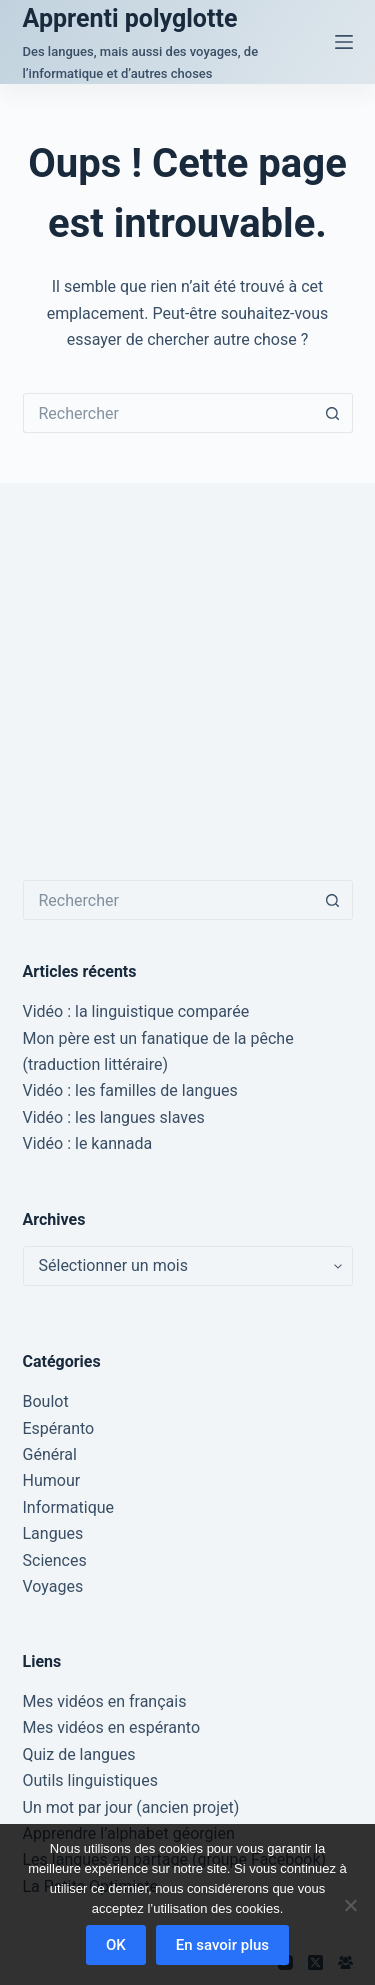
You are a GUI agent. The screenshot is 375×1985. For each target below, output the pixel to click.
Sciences (55, 1560)
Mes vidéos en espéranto (112, 1727)
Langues (53, 1533)
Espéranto (59, 1428)
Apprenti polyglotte (130, 18)
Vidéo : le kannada (88, 1143)
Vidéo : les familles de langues (130, 1090)
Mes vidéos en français (105, 1701)
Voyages (53, 1586)
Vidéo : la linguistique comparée (136, 1011)
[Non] (350, 1905)
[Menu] (344, 42)
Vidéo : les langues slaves (114, 1117)
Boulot (46, 1401)
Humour (52, 1480)
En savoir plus (222, 1945)
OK (116, 1945)
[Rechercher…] (168, 413)
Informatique (69, 1507)
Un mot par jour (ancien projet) (131, 1807)
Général (50, 1454)
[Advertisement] (187, 681)
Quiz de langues (79, 1754)
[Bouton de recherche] (333, 413)
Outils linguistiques (90, 1780)
